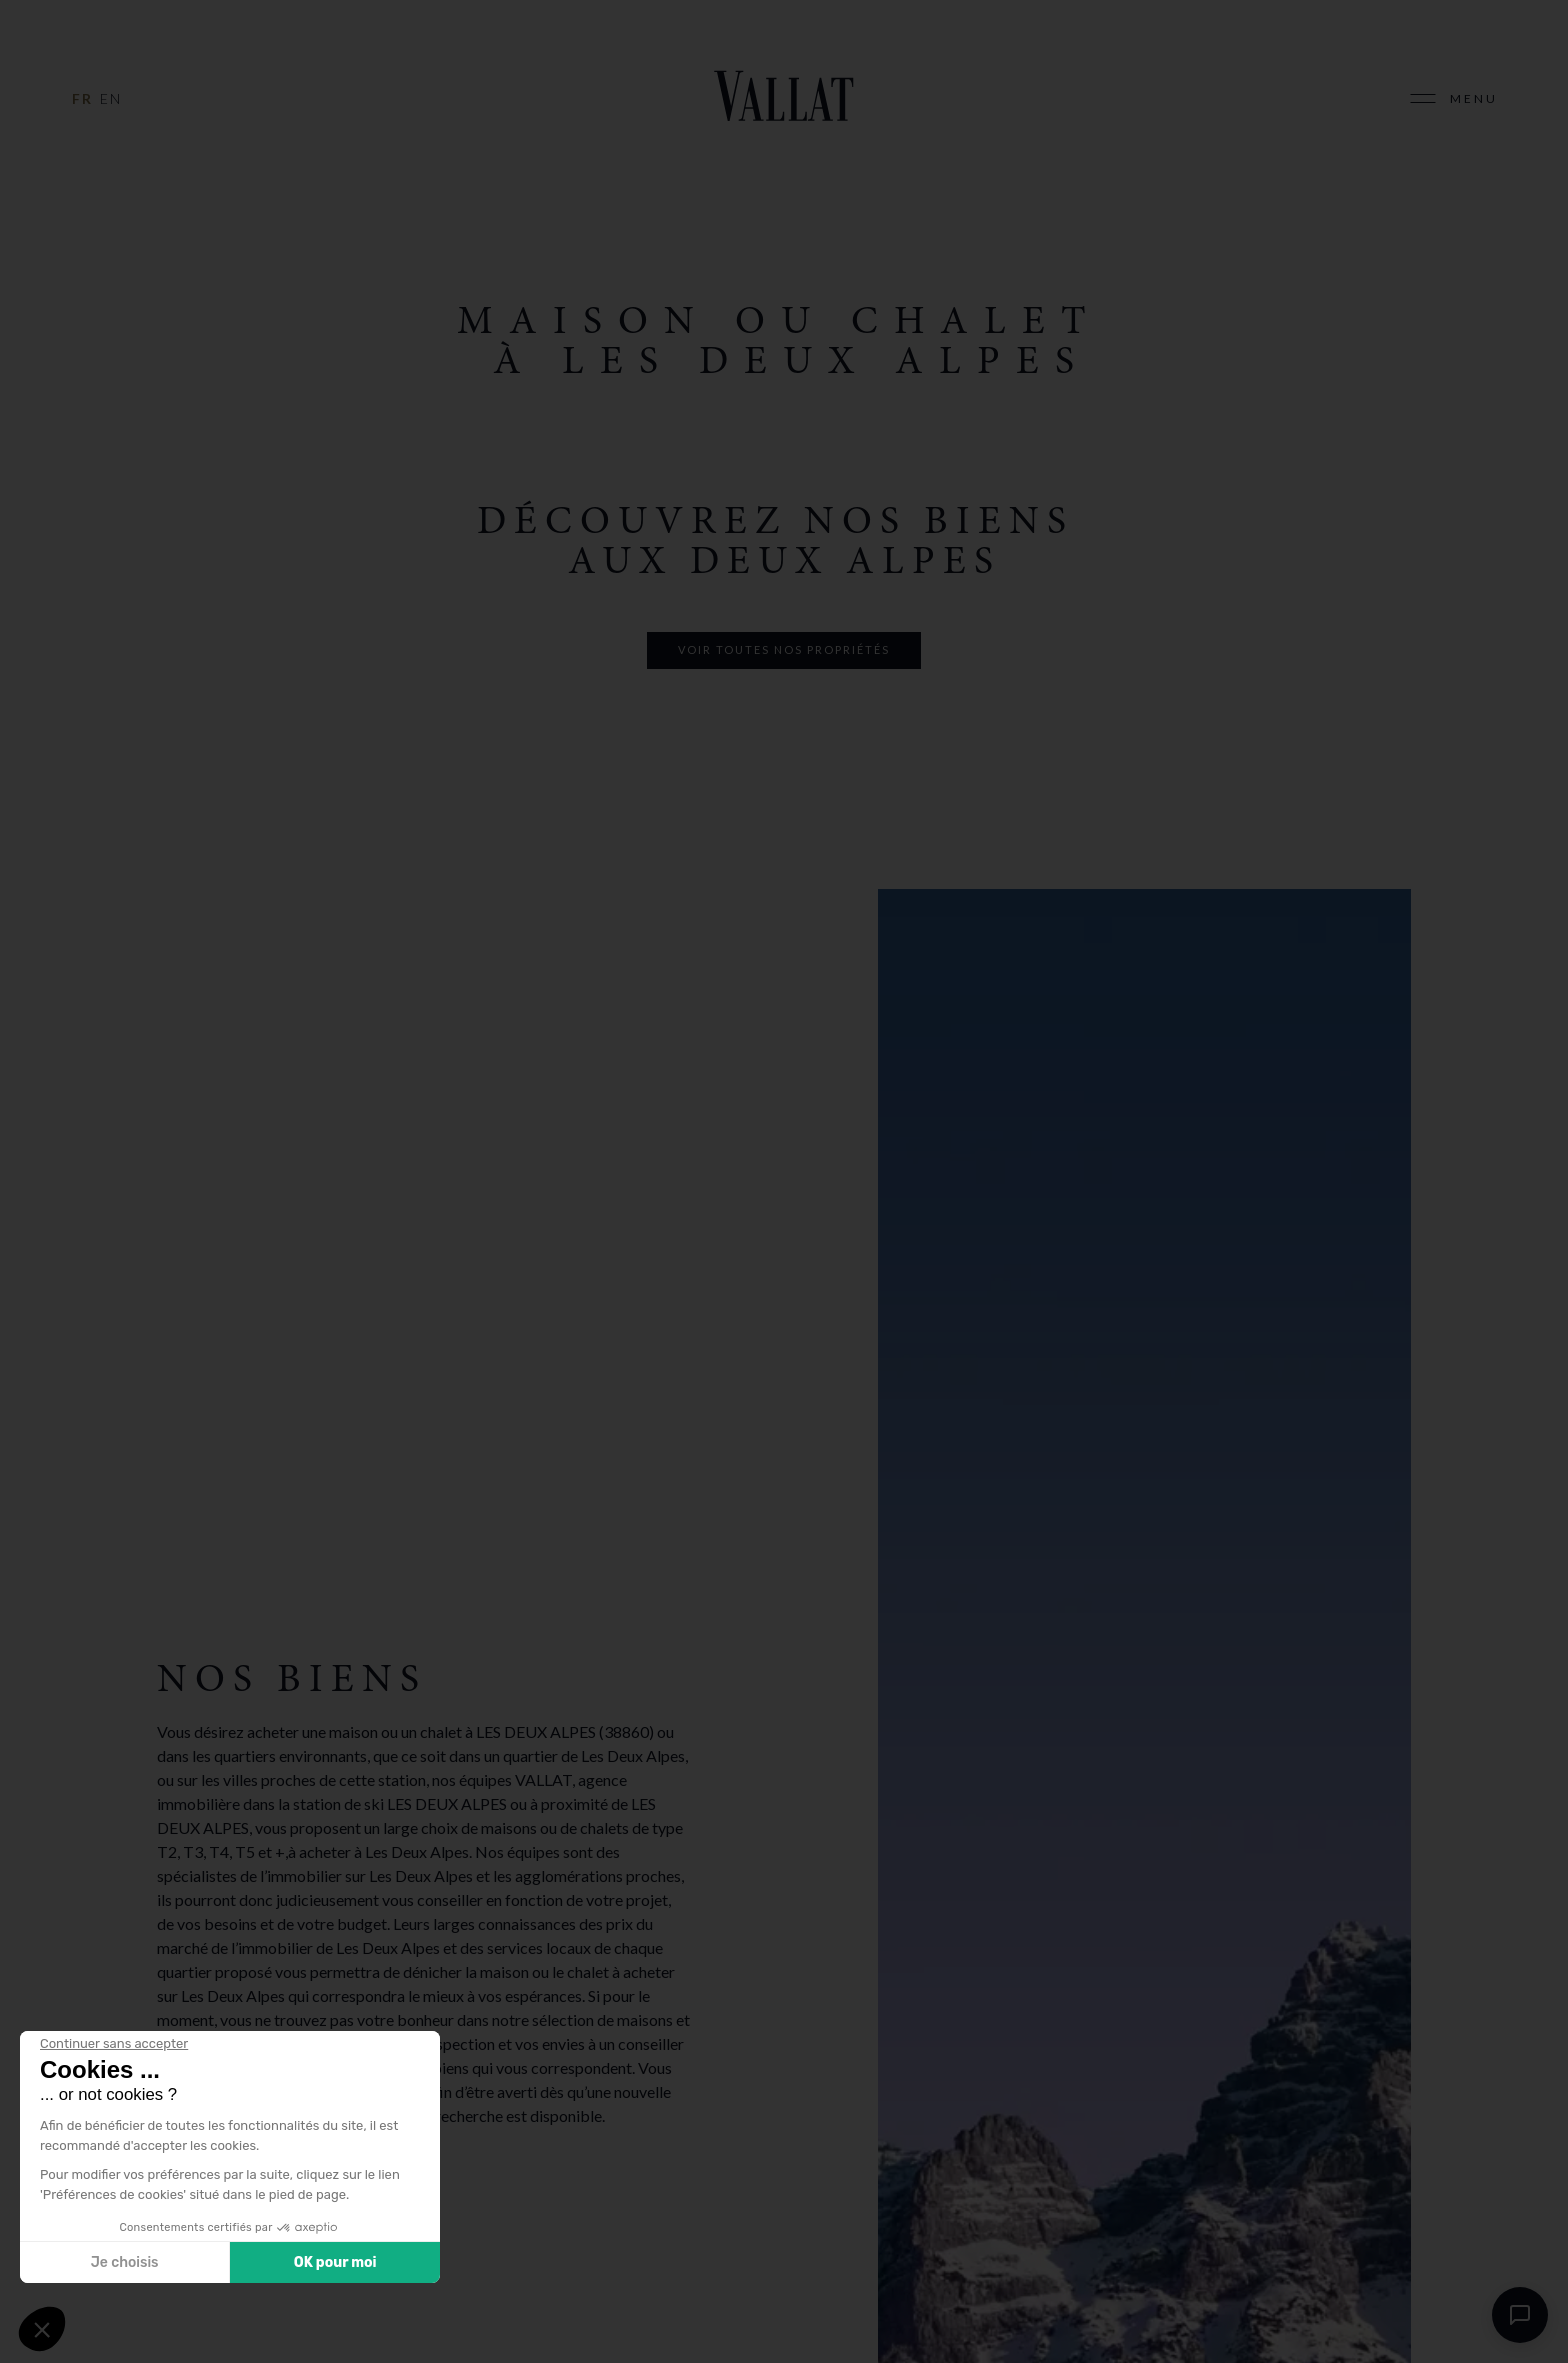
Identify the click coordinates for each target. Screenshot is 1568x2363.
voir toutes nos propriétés (784, 649)
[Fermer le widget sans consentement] (114, 2044)
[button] (42, 2329)
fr (82, 98)
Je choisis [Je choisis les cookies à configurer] (125, 2262)
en (111, 98)
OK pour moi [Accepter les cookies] (335, 2262)
